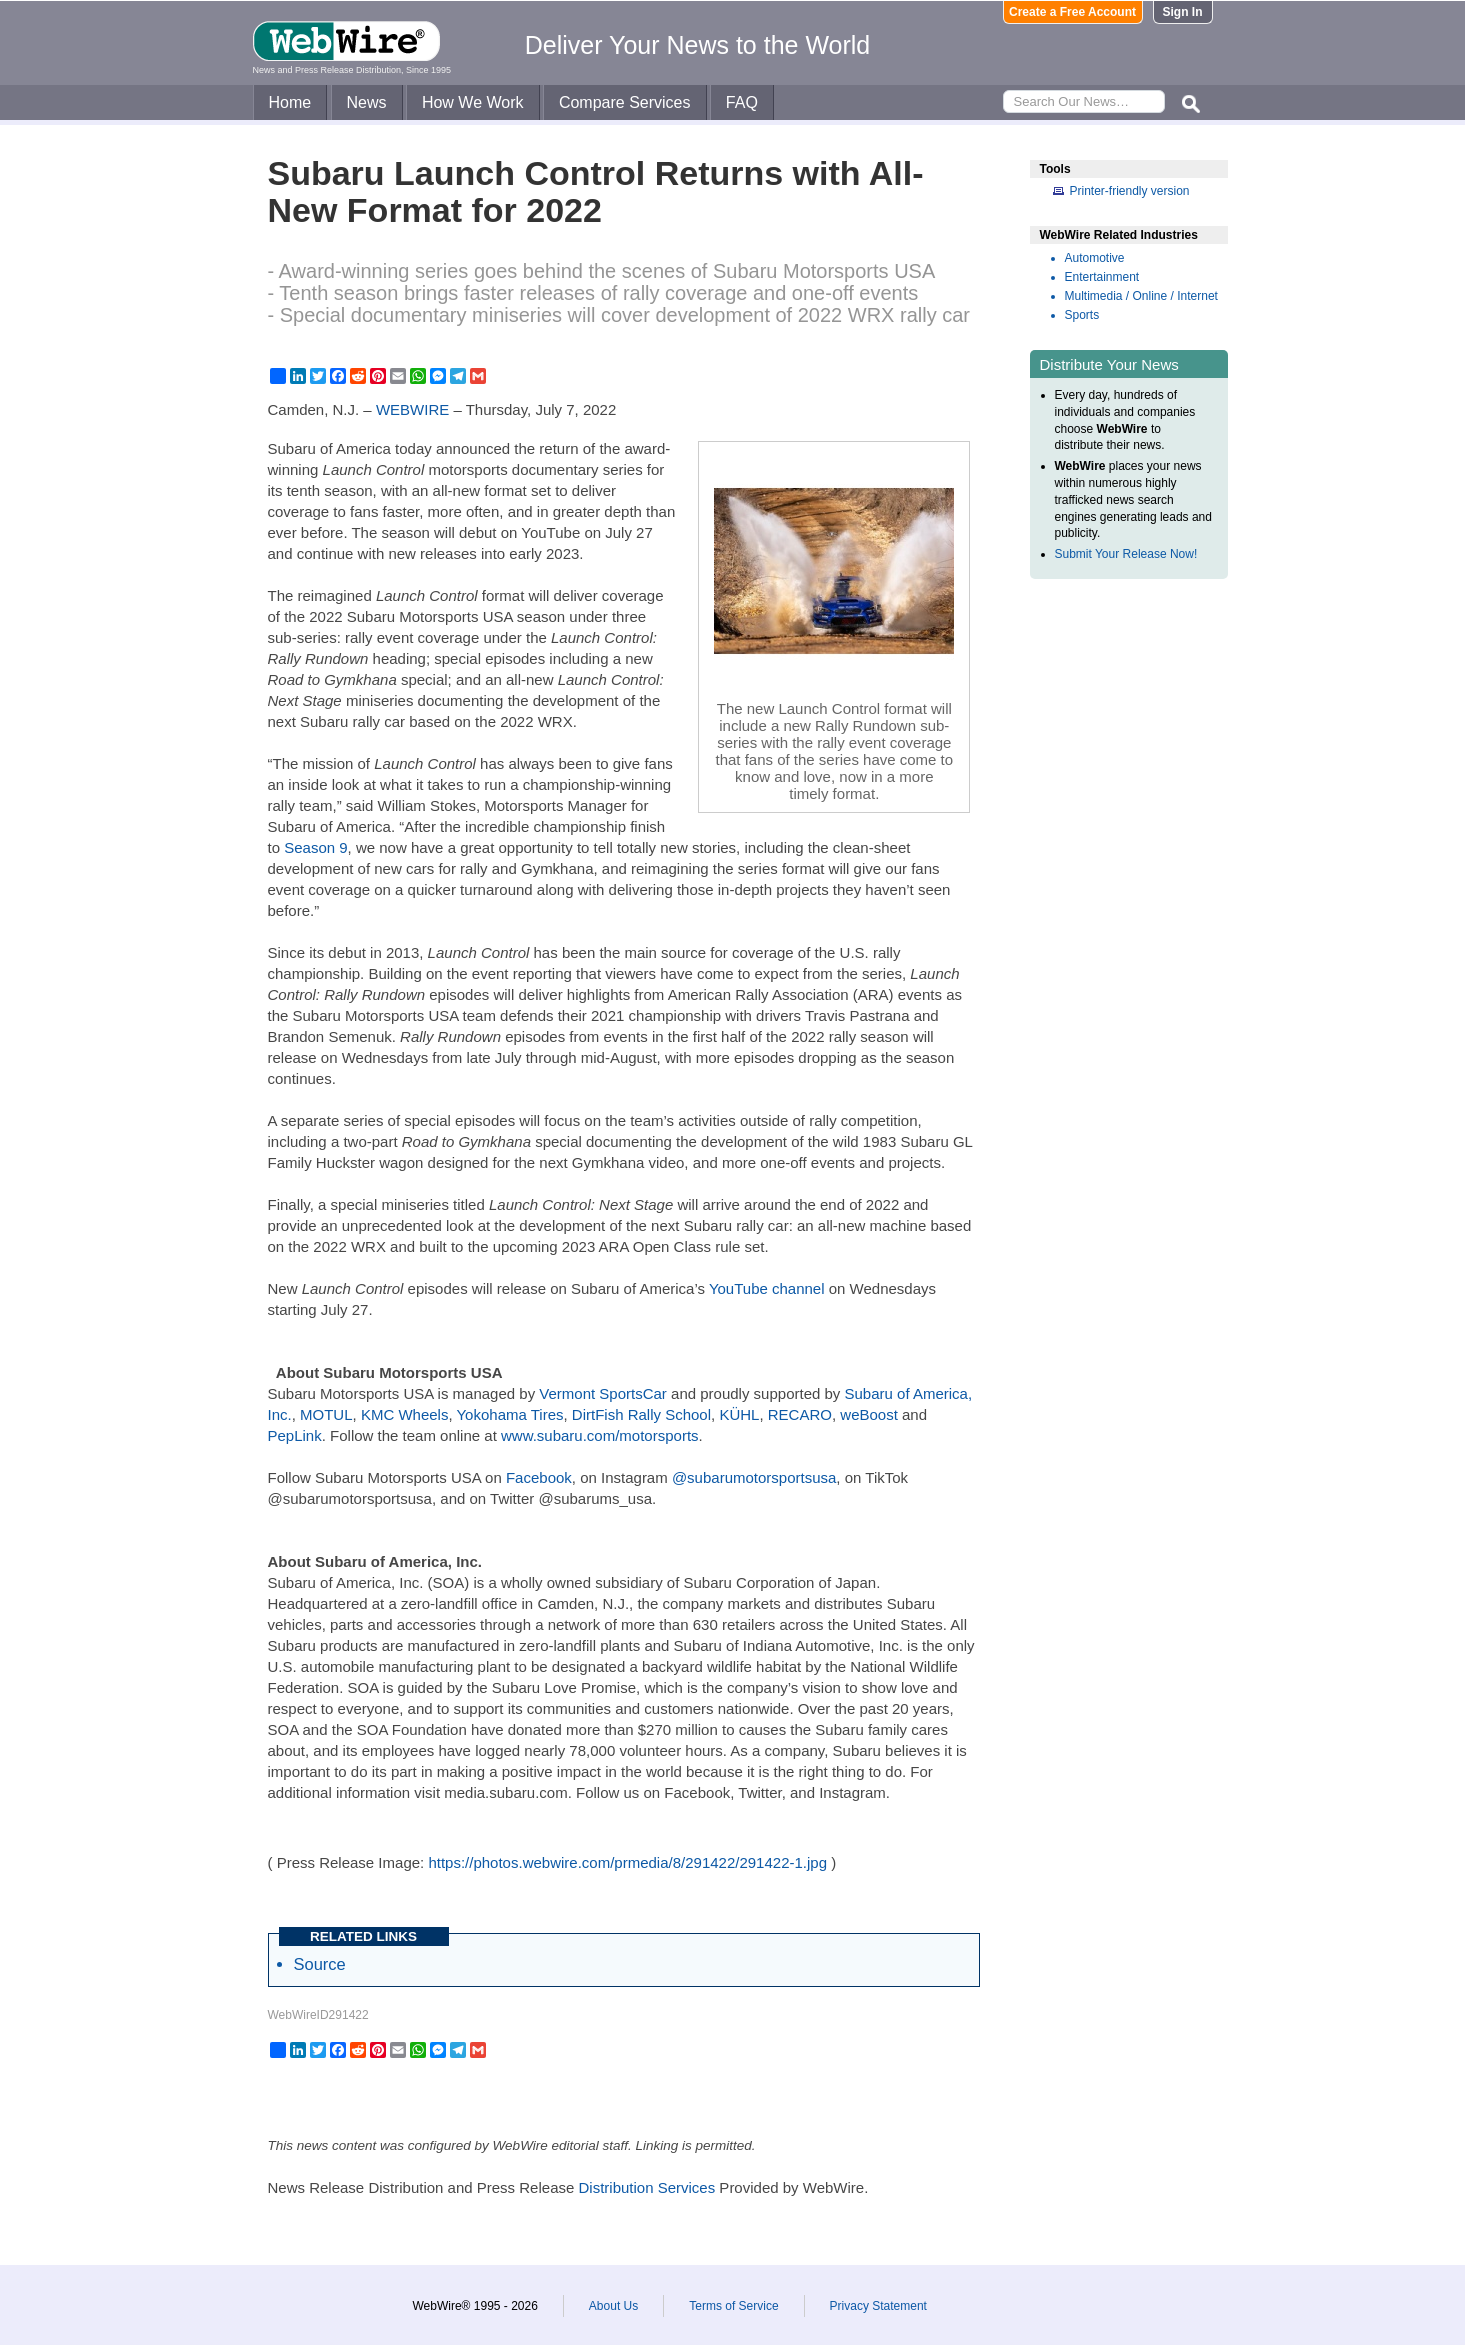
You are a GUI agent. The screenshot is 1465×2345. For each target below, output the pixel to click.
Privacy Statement (878, 2306)
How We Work (473, 102)
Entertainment (1102, 277)
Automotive (1095, 258)
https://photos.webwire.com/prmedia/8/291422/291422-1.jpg (627, 1862)
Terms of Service (733, 2306)
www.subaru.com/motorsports (600, 1435)
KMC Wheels (405, 1414)
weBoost (869, 1414)
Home (290, 102)
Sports (1082, 315)
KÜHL (739, 1414)
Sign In (1183, 12)
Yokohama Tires (509, 1414)
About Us (613, 2306)
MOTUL (326, 1414)
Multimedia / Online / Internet (1141, 296)
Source (320, 1964)
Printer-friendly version (1130, 191)
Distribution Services (646, 2187)
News (367, 102)
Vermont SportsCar (603, 1393)
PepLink (295, 1435)
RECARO (800, 1414)
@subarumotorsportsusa (754, 1477)
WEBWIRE (412, 409)
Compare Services (625, 102)
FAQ (742, 102)
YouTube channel (767, 1288)
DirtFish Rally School (641, 1414)
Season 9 (315, 847)
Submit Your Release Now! (1126, 554)
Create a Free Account (1072, 12)
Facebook (539, 1477)
